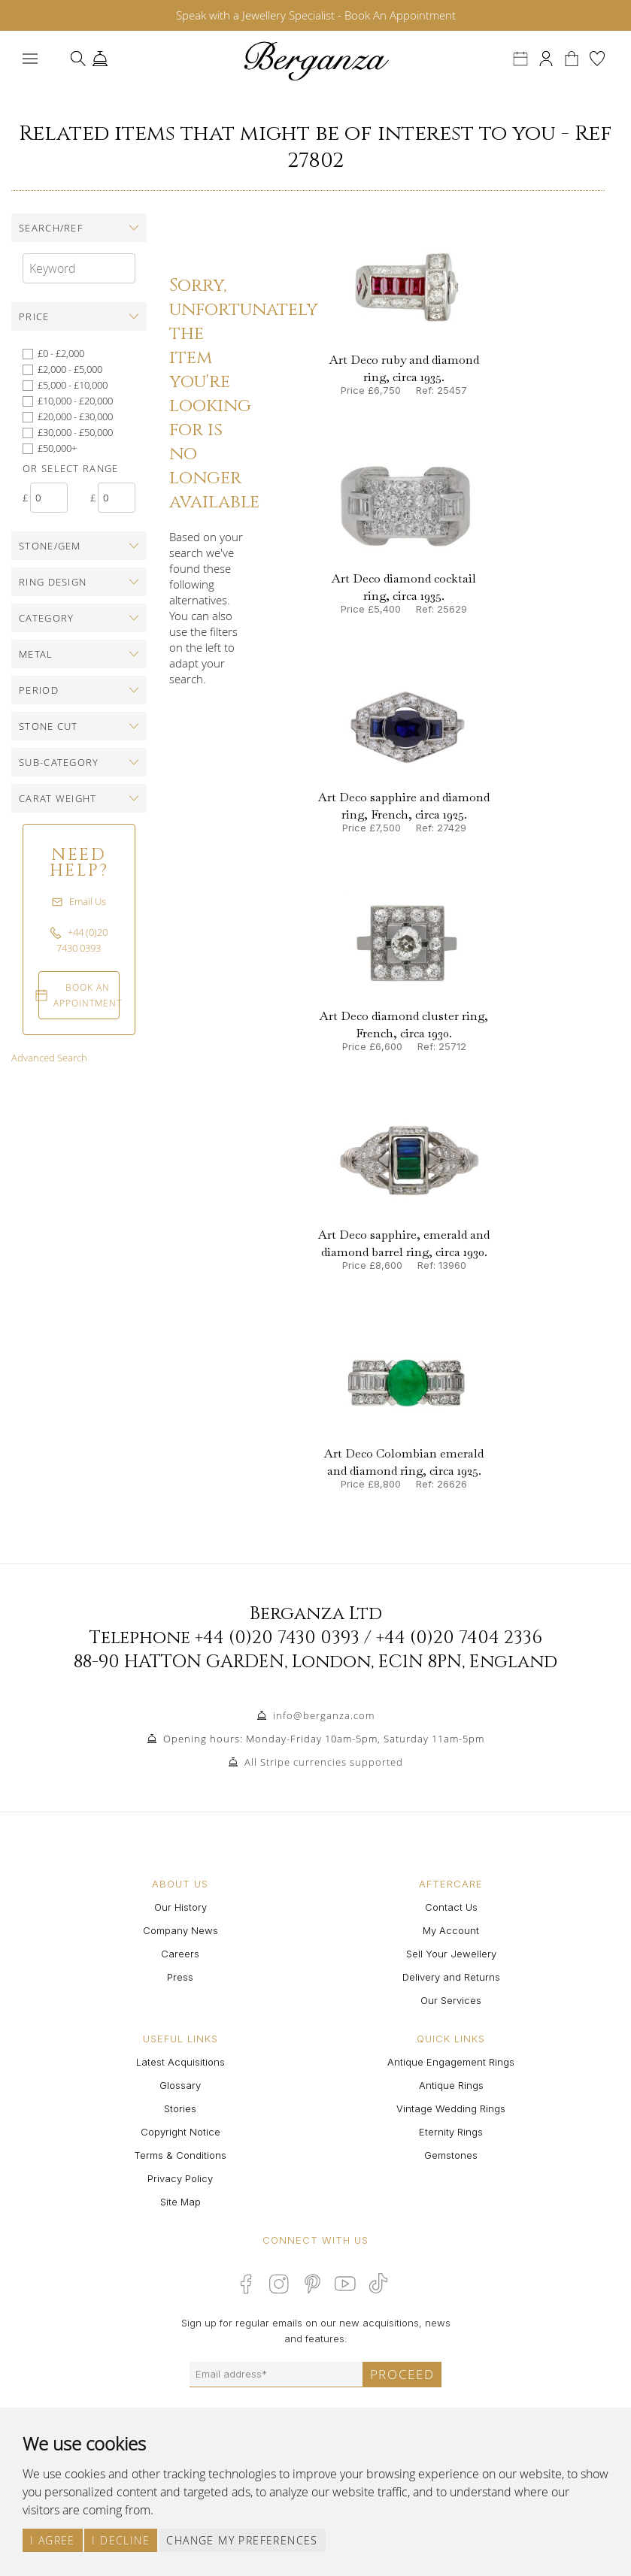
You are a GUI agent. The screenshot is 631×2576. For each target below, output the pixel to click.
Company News (180, 1930)
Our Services (450, 2000)
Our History (180, 1907)
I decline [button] (121, 2540)
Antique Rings (451, 2085)
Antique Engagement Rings (450, 2062)
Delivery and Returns (451, 1977)
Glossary (180, 2085)
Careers (180, 1954)
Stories (180, 2108)
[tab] (79, 227)
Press (180, 1977)
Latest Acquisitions (180, 2062)
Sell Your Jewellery (451, 1954)
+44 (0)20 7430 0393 (277, 1638)
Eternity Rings (451, 2132)
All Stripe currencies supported (323, 1762)
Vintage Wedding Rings (450, 2108)
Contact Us (451, 1907)
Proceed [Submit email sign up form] (402, 2374)
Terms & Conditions (180, 2155)
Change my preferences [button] (241, 2540)
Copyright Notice (180, 2132)
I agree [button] (52, 2540)
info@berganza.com (324, 1715)
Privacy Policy (180, 2178)
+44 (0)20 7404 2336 (459, 1638)
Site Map (180, 2202)
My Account (451, 1930)
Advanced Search (49, 1057)
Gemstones (451, 2155)
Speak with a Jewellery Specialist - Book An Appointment (316, 15)
